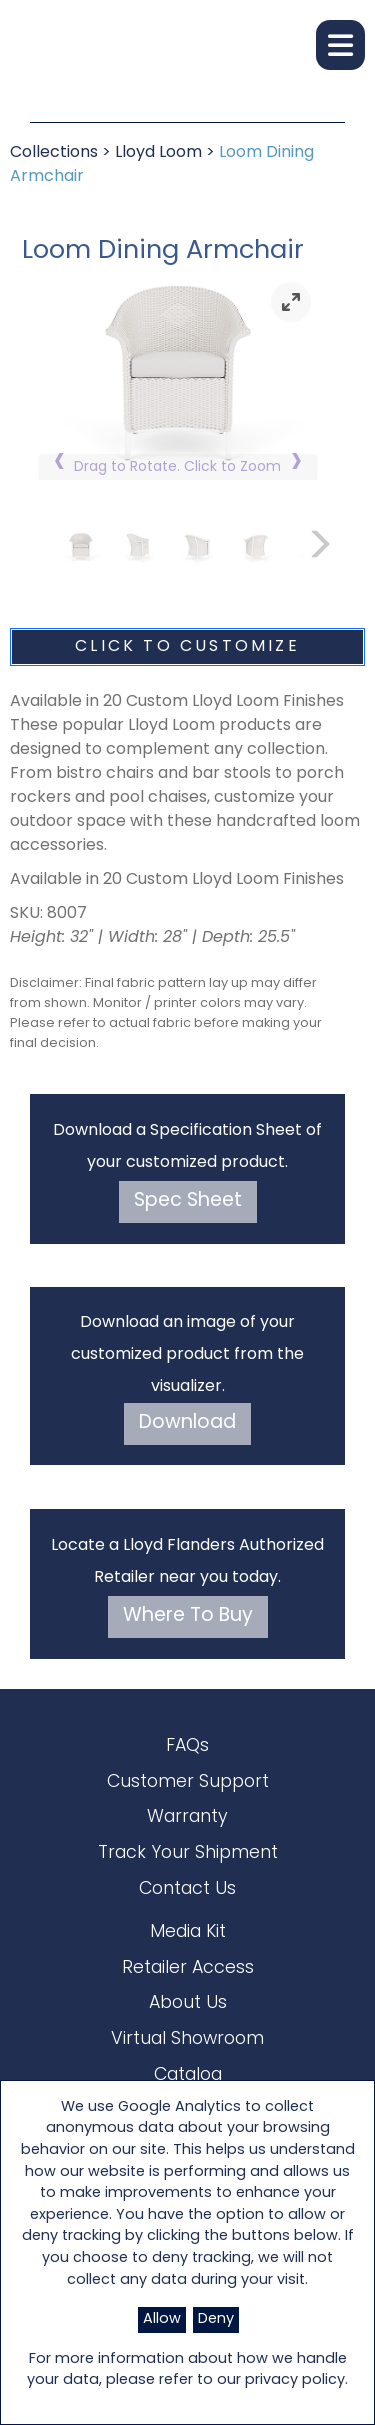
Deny (216, 2319)
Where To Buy (188, 1616)
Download (187, 1423)
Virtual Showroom (187, 2039)
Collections (54, 153)
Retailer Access (188, 1968)
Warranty (187, 1817)
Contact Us (187, 1889)
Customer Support (188, 1782)
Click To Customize (187, 647)
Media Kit (188, 1932)
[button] (340, 45)
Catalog (188, 2075)
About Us (188, 2003)
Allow (162, 2319)
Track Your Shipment (188, 1853)
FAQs (187, 1746)
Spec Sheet (188, 1201)
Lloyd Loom (158, 153)
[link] (291, 302)
